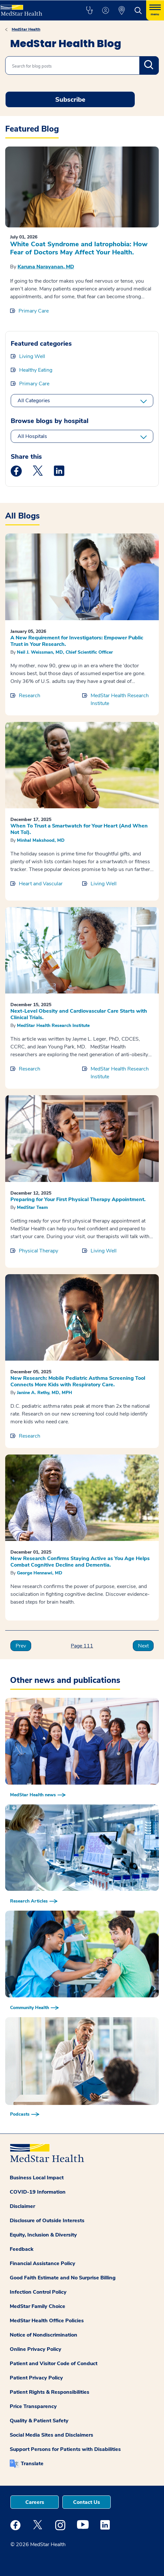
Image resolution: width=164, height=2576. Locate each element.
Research (29, 695)
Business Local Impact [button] (37, 2177)
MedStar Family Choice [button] (37, 2306)
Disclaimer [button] (22, 2206)
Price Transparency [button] (33, 2406)
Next (143, 1645)
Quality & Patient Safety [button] (39, 2420)
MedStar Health (26, 29)
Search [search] (149, 65)
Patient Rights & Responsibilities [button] (49, 2392)
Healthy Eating (35, 370)
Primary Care (34, 310)
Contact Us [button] (86, 2502)
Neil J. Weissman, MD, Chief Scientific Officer (65, 652)
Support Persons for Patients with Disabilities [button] (65, 2449)
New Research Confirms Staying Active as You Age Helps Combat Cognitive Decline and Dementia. (80, 1561)
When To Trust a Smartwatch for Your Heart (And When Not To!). (79, 829)
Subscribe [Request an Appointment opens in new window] (70, 99)
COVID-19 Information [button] (38, 2192)
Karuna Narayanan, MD (46, 266)
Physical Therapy (38, 1250)
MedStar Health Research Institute (120, 699)
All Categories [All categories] (34, 400)
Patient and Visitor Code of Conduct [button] (53, 2363)
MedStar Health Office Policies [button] (47, 2320)
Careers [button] (34, 2502)
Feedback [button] (21, 2249)
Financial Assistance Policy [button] (42, 2263)
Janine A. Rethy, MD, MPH (44, 1393)
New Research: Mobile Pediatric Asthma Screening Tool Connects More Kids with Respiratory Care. (77, 1381)
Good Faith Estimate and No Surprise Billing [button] (63, 2277)
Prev (21, 1645)
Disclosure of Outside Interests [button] (47, 2220)
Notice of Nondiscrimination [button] (43, 2335)
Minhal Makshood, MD (41, 840)
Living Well (32, 356)
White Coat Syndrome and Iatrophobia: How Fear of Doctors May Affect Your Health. (78, 248)
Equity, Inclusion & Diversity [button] (43, 2234)
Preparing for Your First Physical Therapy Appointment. (77, 1199)
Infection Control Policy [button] (38, 2292)
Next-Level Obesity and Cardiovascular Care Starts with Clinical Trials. (78, 1014)
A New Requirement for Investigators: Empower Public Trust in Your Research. (76, 640)
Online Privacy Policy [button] (35, 2349)
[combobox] (82, 65)
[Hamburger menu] (155, 10)
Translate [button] (32, 2463)
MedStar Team (32, 1207)
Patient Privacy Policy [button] (36, 2377)
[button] (89, 10)
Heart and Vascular (41, 883)
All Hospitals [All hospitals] (32, 436)
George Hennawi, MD (39, 1573)
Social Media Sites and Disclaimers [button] (51, 2435)
